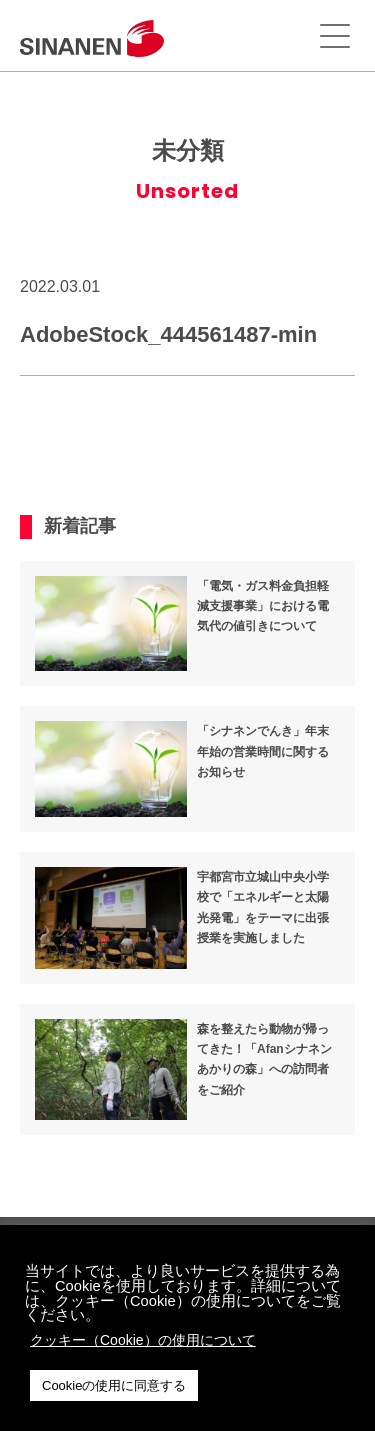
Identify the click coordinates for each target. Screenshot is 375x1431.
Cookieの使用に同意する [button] (114, 1385)
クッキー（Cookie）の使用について (143, 1340)
